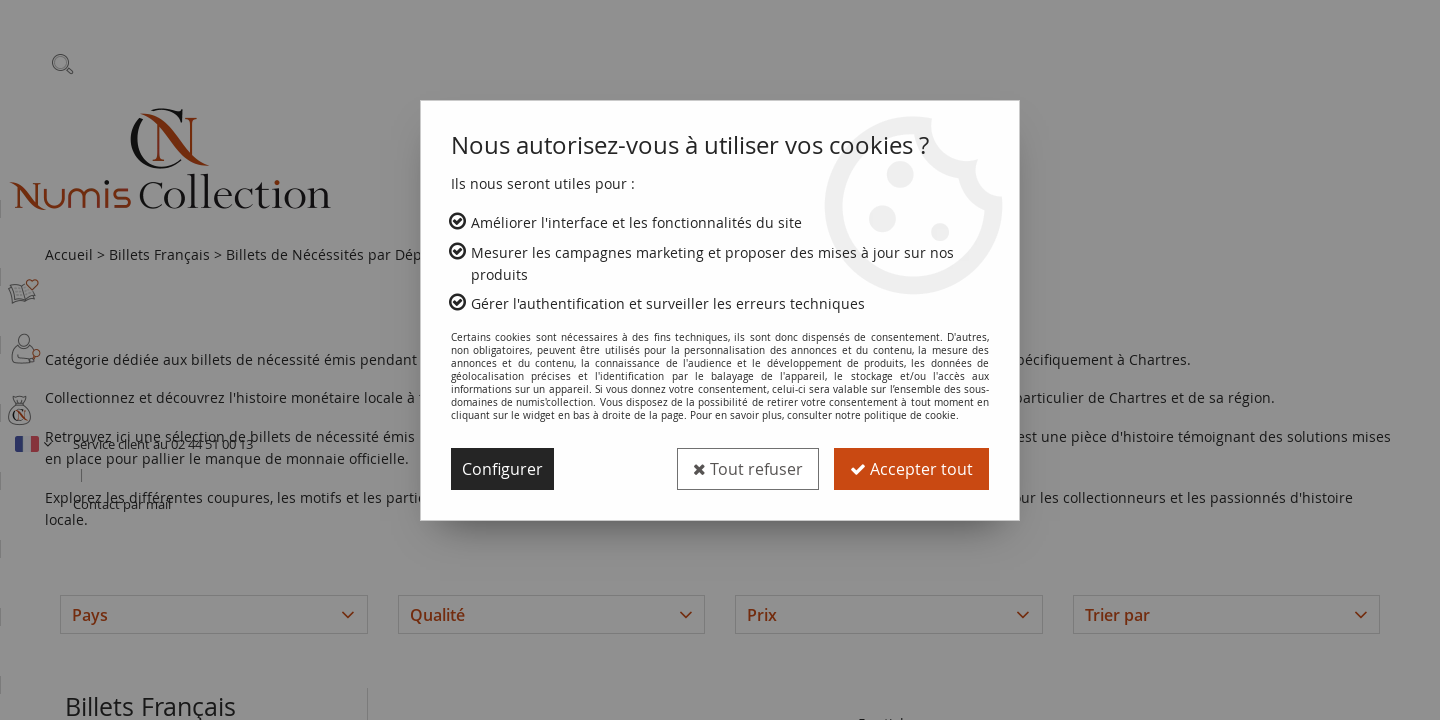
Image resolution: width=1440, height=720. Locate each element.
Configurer (502, 469)
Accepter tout (911, 469)
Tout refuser (748, 469)
